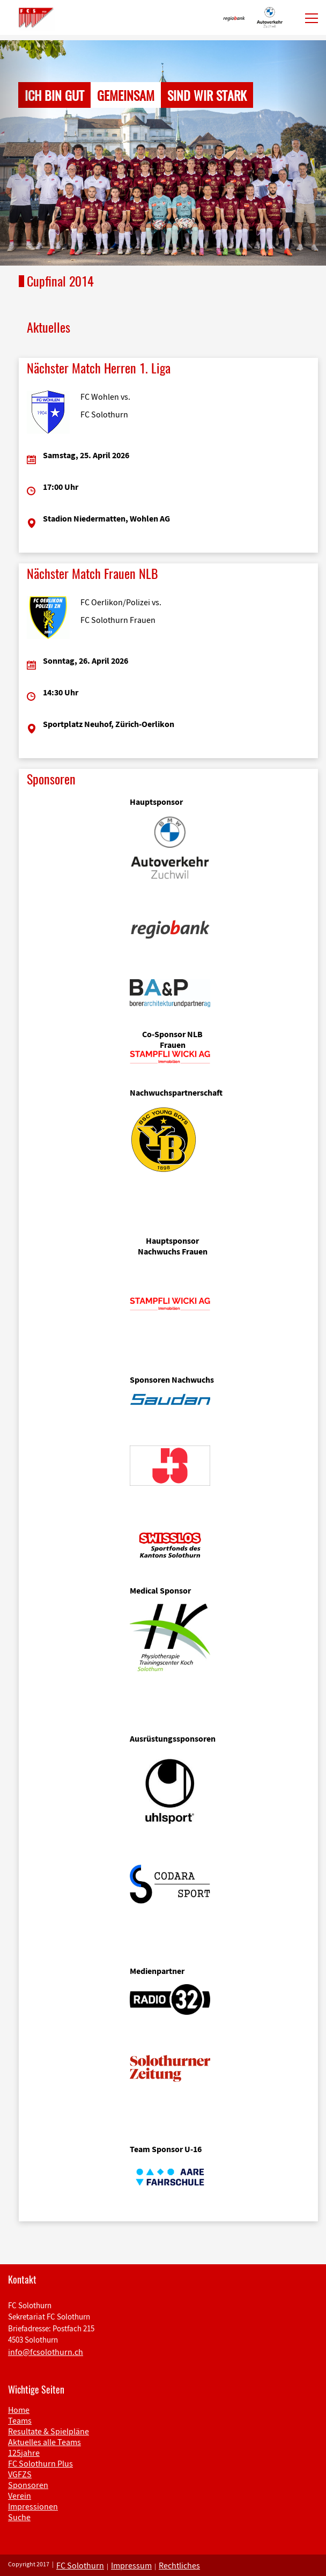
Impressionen (33, 2506)
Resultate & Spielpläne (48, 2431)
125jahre (24, 2452)
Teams (20, 2420)
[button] (24, 153)
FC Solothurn (80, 2565)
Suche (19, 2517)
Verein (19, 2495)
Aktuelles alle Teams (44, 2441)
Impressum (131, 2565)
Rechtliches (179, 2565)
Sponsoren (28, 2484)
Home (18, 2409)
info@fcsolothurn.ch (45, 2351)
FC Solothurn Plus (40, 2463)
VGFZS (20, 2474)
